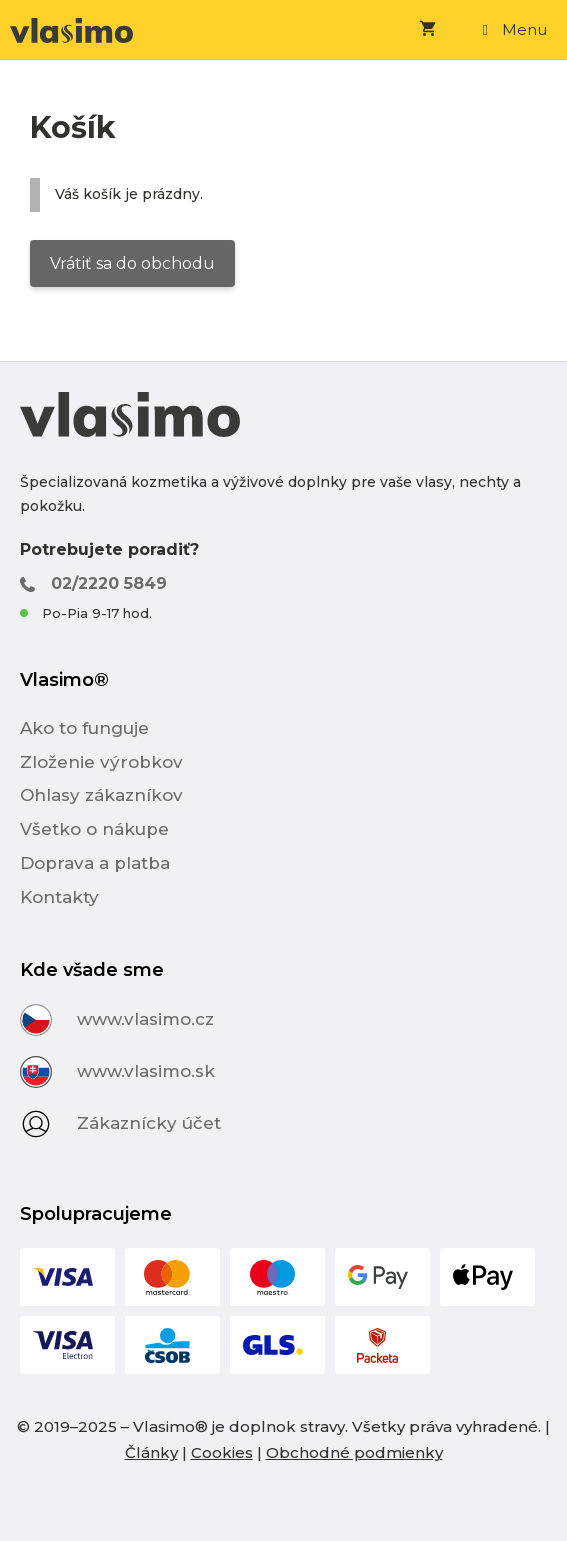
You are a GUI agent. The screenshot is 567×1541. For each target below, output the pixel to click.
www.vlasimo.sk (146, 1071)
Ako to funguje (84, 728)
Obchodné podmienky (354, 1452)
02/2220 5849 (109, 583)
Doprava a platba (95, 863)
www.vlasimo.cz (145, 1019)
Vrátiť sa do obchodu (132, 263)
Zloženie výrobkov (101, 762)
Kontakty (59, 897)
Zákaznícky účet (149, 1123)
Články (151, 1452)
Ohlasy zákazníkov (101, 795)
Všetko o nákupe (94, 829)
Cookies (222, 1452)
